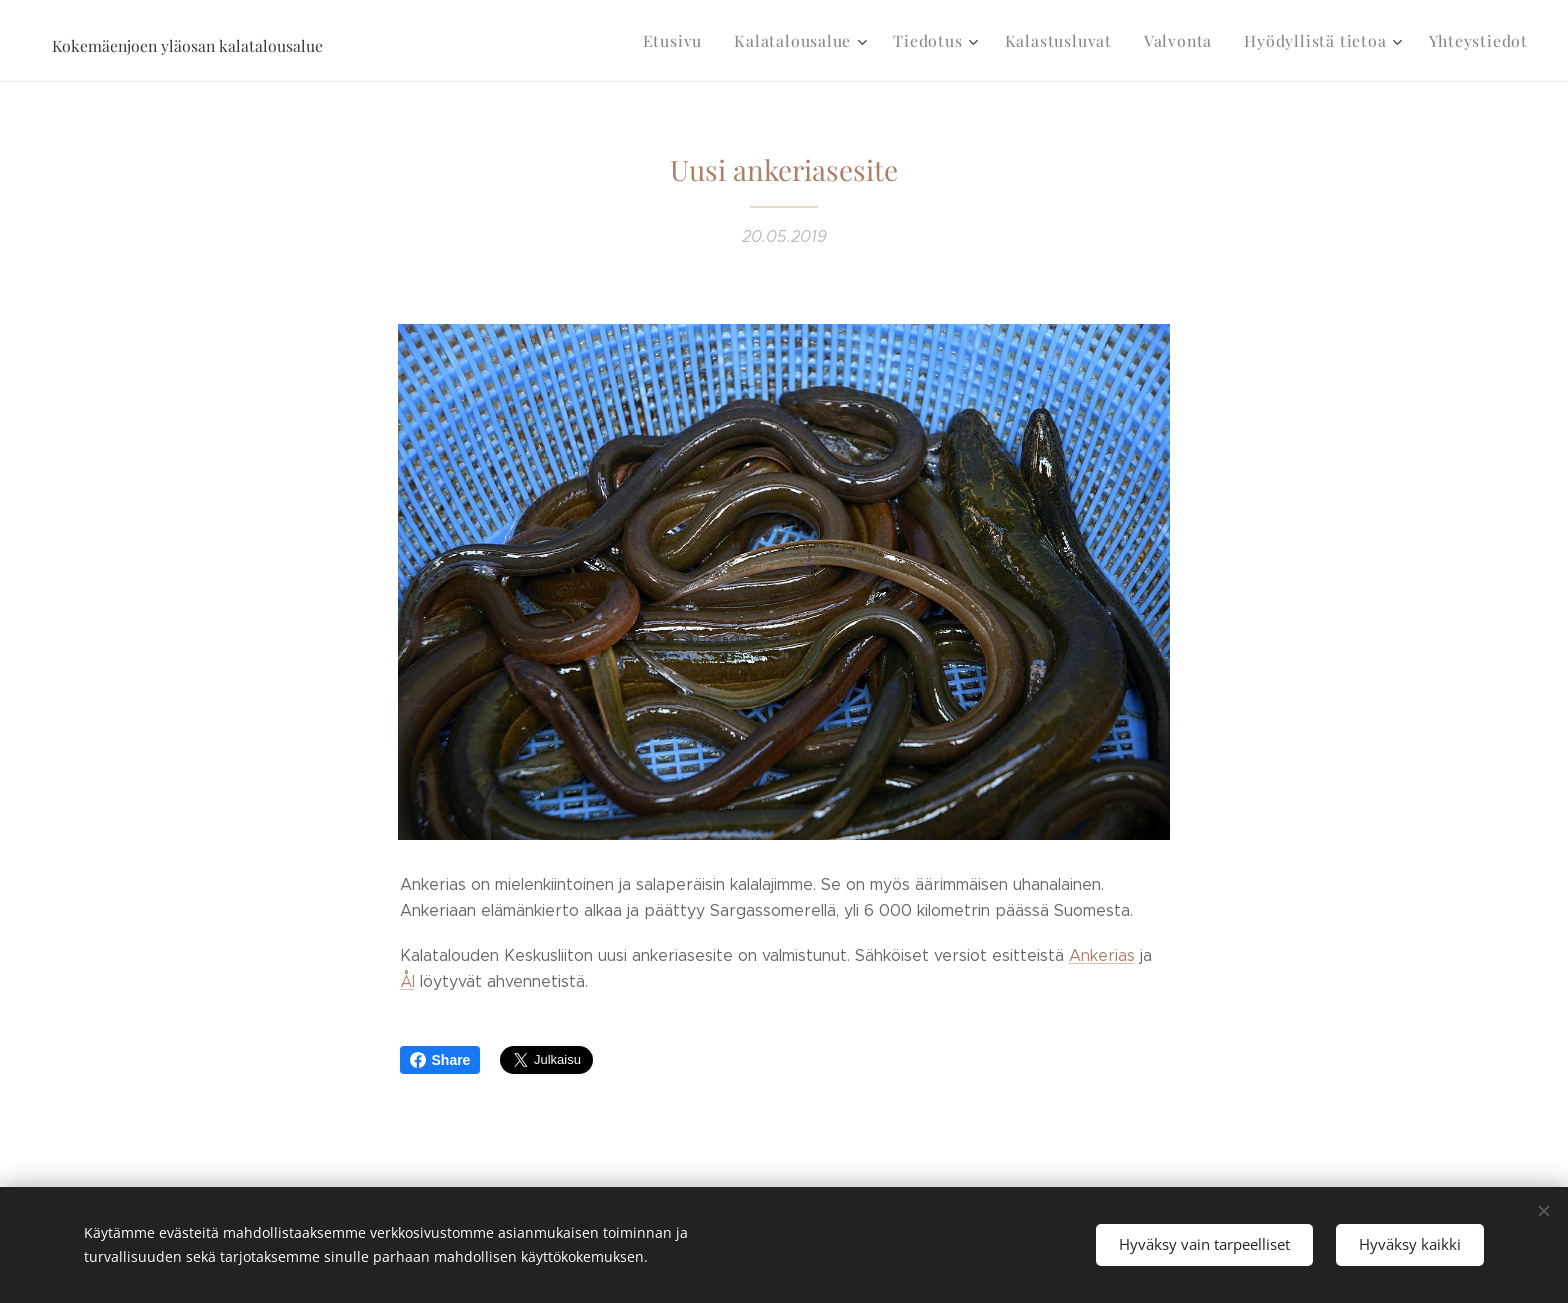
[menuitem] (710, 41)
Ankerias (1102, 955)
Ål (407, 981)
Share (440, 1060)
